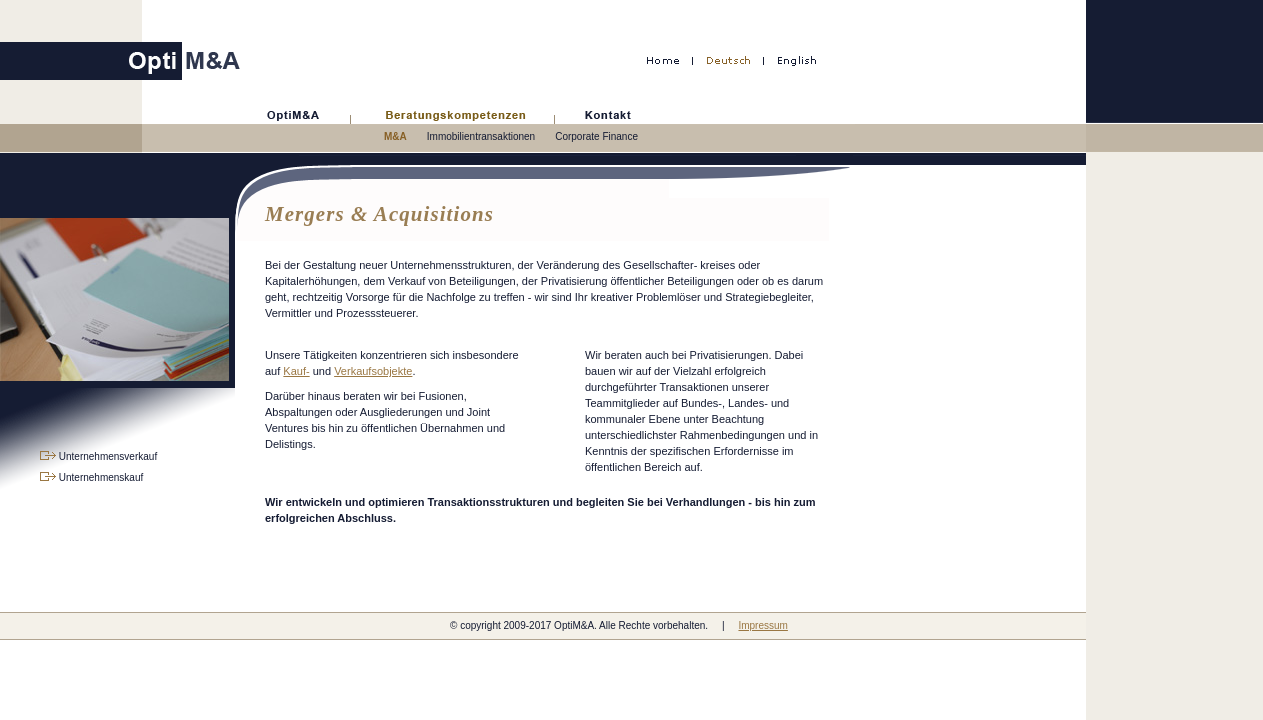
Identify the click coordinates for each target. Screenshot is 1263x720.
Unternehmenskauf (91, 477)
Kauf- (296, 371)
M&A (395, 136)
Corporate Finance (596, 136)
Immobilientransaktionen (481, 136)
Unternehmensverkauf (98, 456)
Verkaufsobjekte (373, 371)
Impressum (762, 625)
